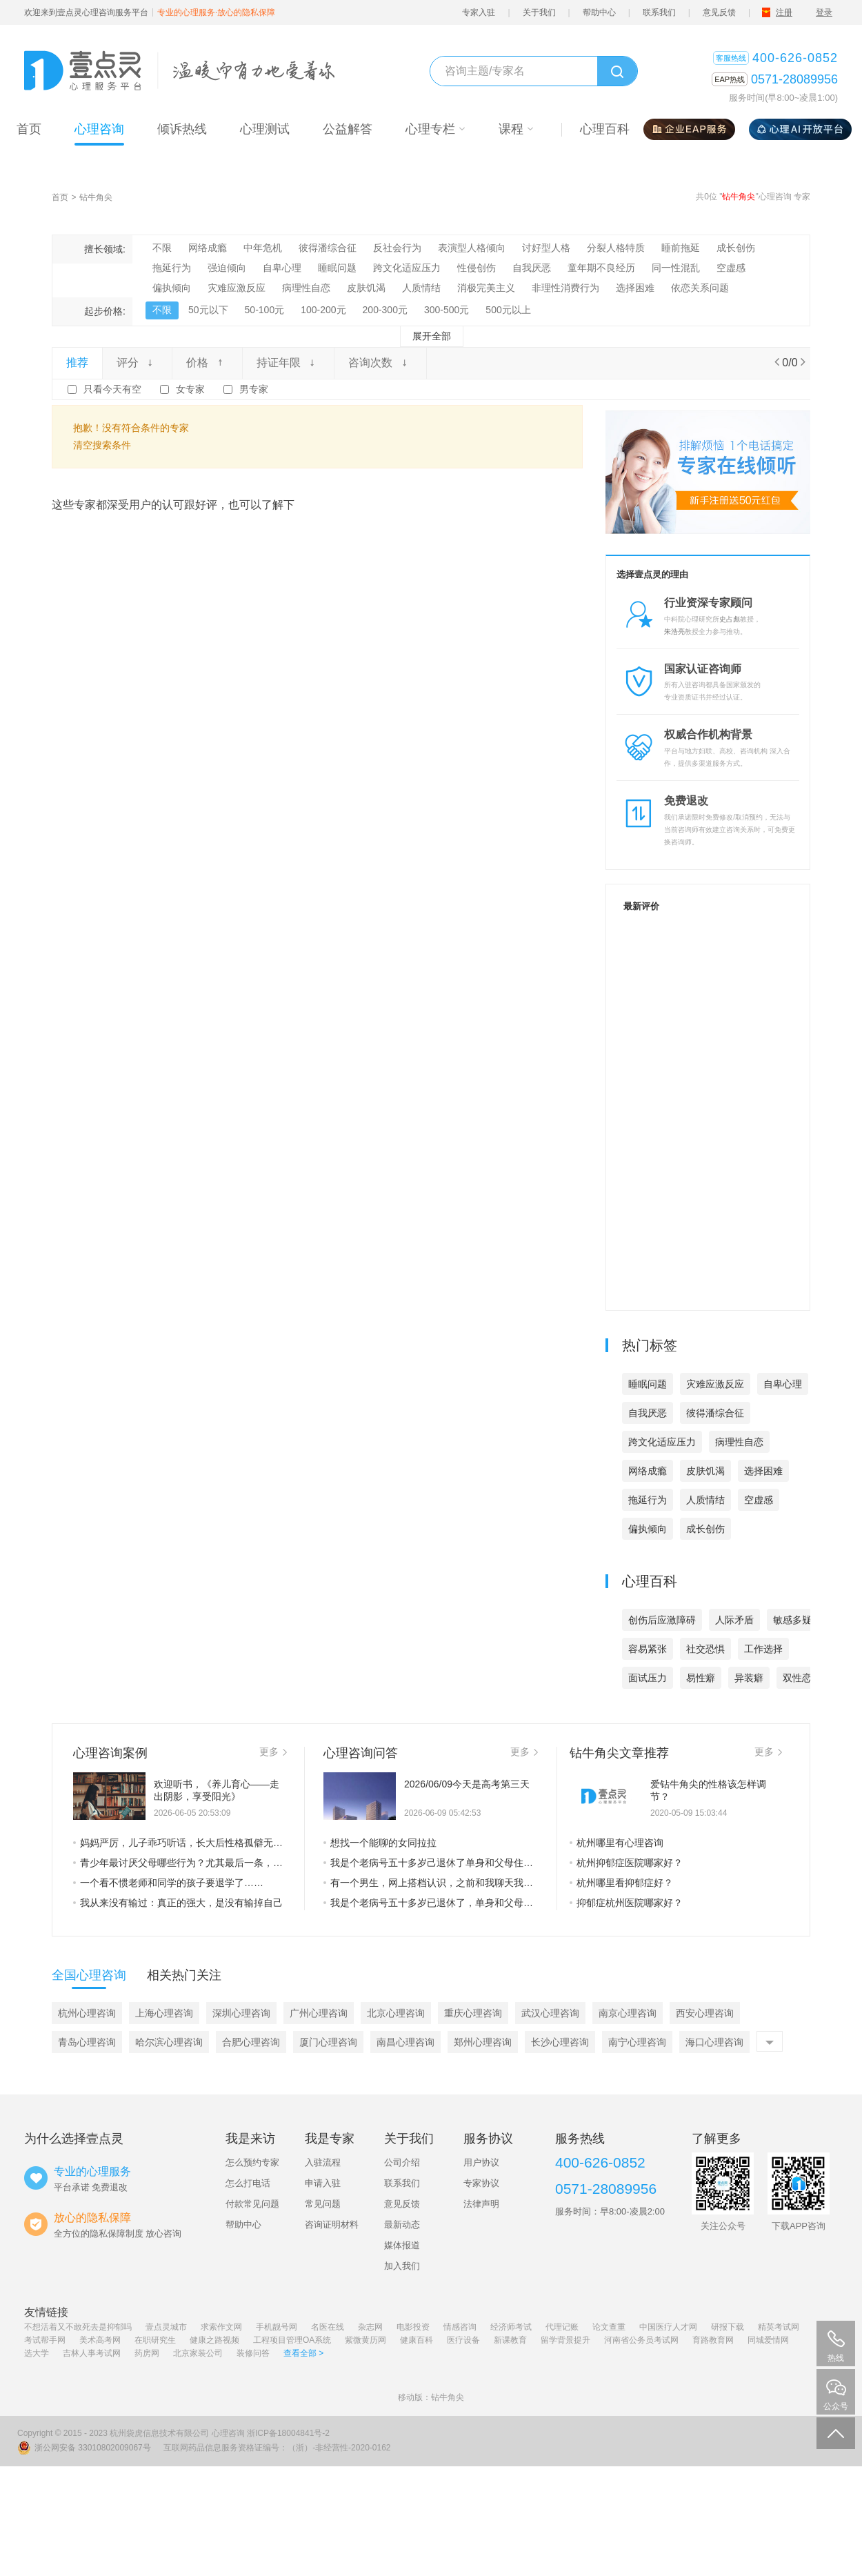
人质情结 (421, 287)
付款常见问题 (252, 2204)
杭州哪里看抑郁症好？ (621, 1883)
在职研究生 (155, 2340)
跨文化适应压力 (407, 267)
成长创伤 (735, 247)
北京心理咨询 (396, 2013)
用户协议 (481, 2162)
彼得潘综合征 (328, 247)
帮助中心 (599, 12)
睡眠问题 (337, 267)
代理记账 (562, 2327)
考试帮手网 (45, 2340)
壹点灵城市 (166, 2327)
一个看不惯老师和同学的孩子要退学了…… (168, 1883)
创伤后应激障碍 (662, 1619)
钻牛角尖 (95, 197)
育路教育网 (713, 2340)
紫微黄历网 (365, 2340)
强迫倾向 (227, 267)
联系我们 (659, 12)
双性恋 (797, 1677)
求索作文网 (221, 2327)
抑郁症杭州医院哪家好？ (626, 1903)
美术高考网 (100, 2340)
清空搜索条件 (102, 444)
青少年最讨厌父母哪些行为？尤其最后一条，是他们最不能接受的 (180, 1862)
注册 (784, 12)
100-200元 (323, 309)
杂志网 (370, 2327)
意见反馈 (719, 12)
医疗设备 (463, 2340)
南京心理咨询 (627, 2013)
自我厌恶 (531, 267)
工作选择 (763, 1648)
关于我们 (539, 12)
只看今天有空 (112, 389)
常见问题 (323, 2204)
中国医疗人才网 (668, 2327)
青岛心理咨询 (87, 2042)
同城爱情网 (768, 2340)
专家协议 (481, 2183)
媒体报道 (402, 2245)
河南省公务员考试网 (641, 2340)
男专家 (253, 389)
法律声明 (481, 2204)
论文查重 (608, 2327)
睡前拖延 (680, 247)
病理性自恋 (306, 287)
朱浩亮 (674, 631)
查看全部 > (303, 2353)
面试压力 (647, 1677)
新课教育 (510, 2340)
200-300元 (385, 309)
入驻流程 (323, 2162)
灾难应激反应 (236, 287)
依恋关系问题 (700, 287)
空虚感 (730, 267)
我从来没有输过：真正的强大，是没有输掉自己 (178, 1903)
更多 (273, 1751)
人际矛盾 (734, 1619)
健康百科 (416, 2340)
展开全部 (431, 335)
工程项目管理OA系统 (292, 2340)
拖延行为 (171, 267)
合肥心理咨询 (251, 2042)
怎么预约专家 (252, 2162)
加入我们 (402, 2266)
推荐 (77, 362)
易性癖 (700, 1677)
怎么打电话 (247, 2183)
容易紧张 (647, 1648)
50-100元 (265, 309)
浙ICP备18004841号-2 (288, 2433)
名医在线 (327, 2327)
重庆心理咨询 (473, 2013)
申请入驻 (323, 2183)
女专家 (190, 389)
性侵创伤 (476, 267)
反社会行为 (397, 247)
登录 (824, 12)
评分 (137, 362)
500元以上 (507, 309)
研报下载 (727, 2327)
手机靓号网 (276, 2327)
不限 (162, 247)
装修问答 (253, 2353)
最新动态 (402, 2224)
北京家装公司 (198, 2353)
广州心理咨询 (319, 2013)
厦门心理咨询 (328, 2042)
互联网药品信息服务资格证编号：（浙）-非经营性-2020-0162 (276, 2448)
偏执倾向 (171, 287)
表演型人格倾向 (471, 247)
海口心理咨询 (714, 2042)
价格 (207, 362)
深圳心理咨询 (241, 2013)
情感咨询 (460, 2327)
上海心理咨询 (164, 2013)
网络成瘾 (207, 247)
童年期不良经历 (601, 267)
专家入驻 (478, 12)
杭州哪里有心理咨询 (616, 1842)
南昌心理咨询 (405, 2042)
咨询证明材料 (332, 2224)
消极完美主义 (486, 287)
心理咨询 (228, 2433)
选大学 (36, 2353)
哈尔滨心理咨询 (169, 2042)
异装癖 (748, 1677)
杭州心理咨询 (87, 2013)
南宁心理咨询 (637, 2042)
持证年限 (288, 362)
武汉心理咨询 (550, 2013)
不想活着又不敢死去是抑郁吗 (78, 2327)
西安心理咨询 (705, 2013)
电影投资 (413, 2327)
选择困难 (635, 287)
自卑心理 (282, 267)
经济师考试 (511, 2327)
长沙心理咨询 (560, 2042)
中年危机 (262, 247)
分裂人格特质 (616, 247)
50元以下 (208, 309)
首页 (60, 197)
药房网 (146, 2353)
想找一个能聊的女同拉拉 (380, 1842)
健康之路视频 (214, 2340)
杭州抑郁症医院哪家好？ (626, 1862)
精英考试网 (778, 2327)
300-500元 (446, 309)
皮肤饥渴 (366, 287)
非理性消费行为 (565, 287)
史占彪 (729, 619)
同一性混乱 (676, 267)
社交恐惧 (705, 1648)
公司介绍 (402, 2162)
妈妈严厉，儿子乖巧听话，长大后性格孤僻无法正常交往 (180, 1842)
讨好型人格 (546, 247)
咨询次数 (380, 362)
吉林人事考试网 (92, 2353)
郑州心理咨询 (483, 2042)
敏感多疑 (792, 1619)
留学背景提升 (565, 2340)
